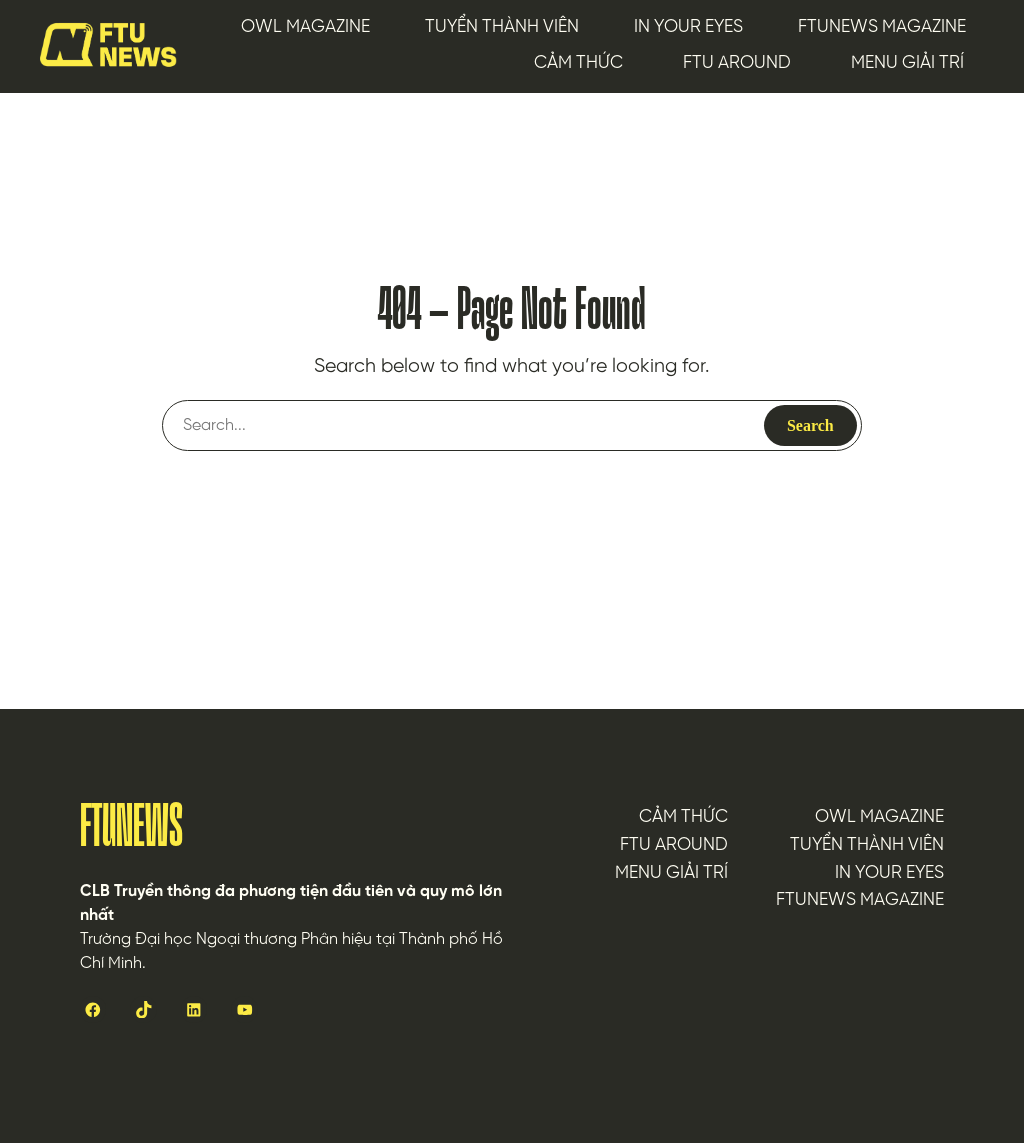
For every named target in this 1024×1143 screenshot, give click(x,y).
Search (810, 425)
